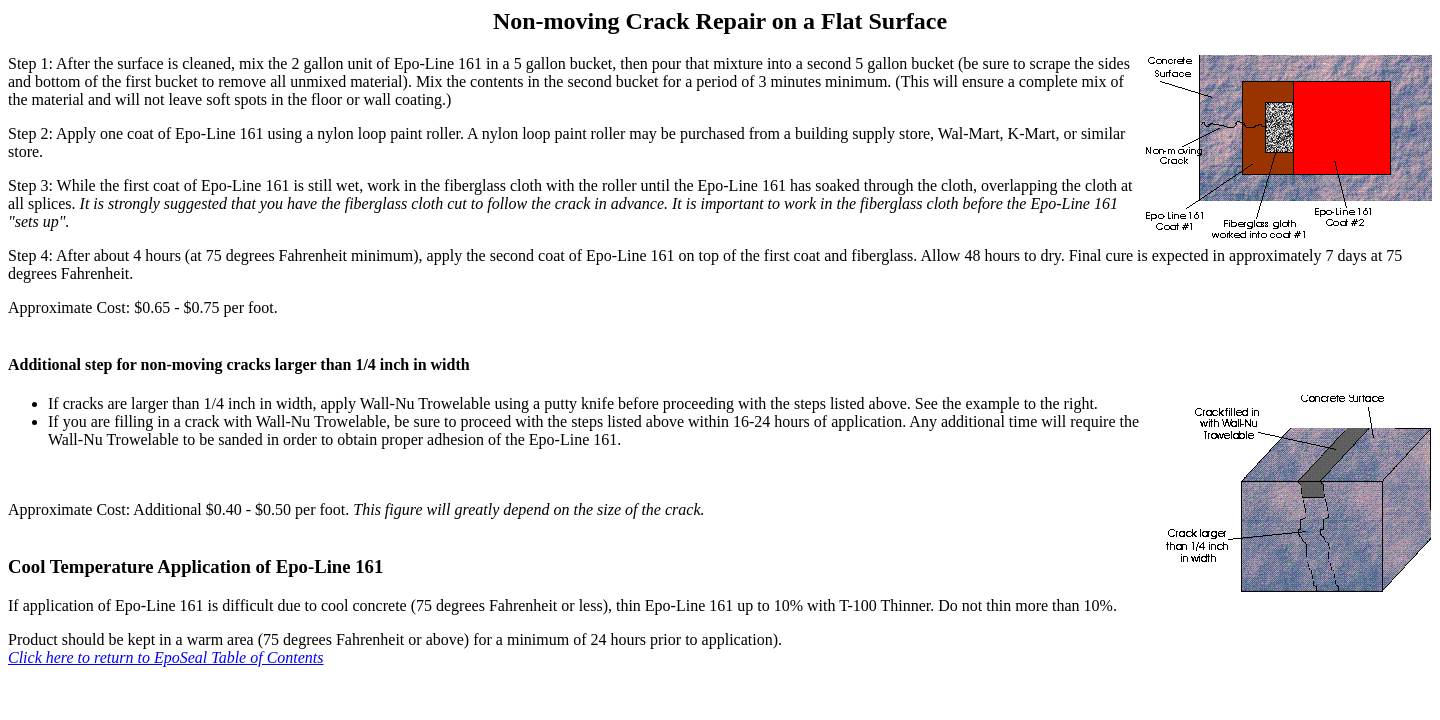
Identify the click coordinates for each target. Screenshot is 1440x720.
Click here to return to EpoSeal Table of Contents (166, 657)
